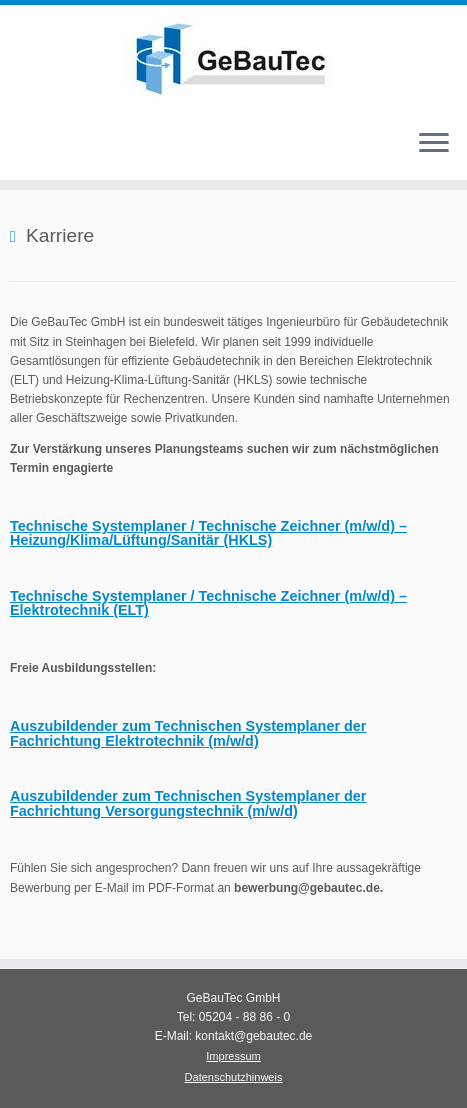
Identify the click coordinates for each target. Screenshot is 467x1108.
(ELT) (208, 603)
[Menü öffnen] (434, 144)
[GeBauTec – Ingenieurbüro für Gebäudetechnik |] (233, 59)
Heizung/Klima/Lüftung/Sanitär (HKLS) (208, 533)
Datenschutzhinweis (234, 1077)
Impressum (233, 1056)
